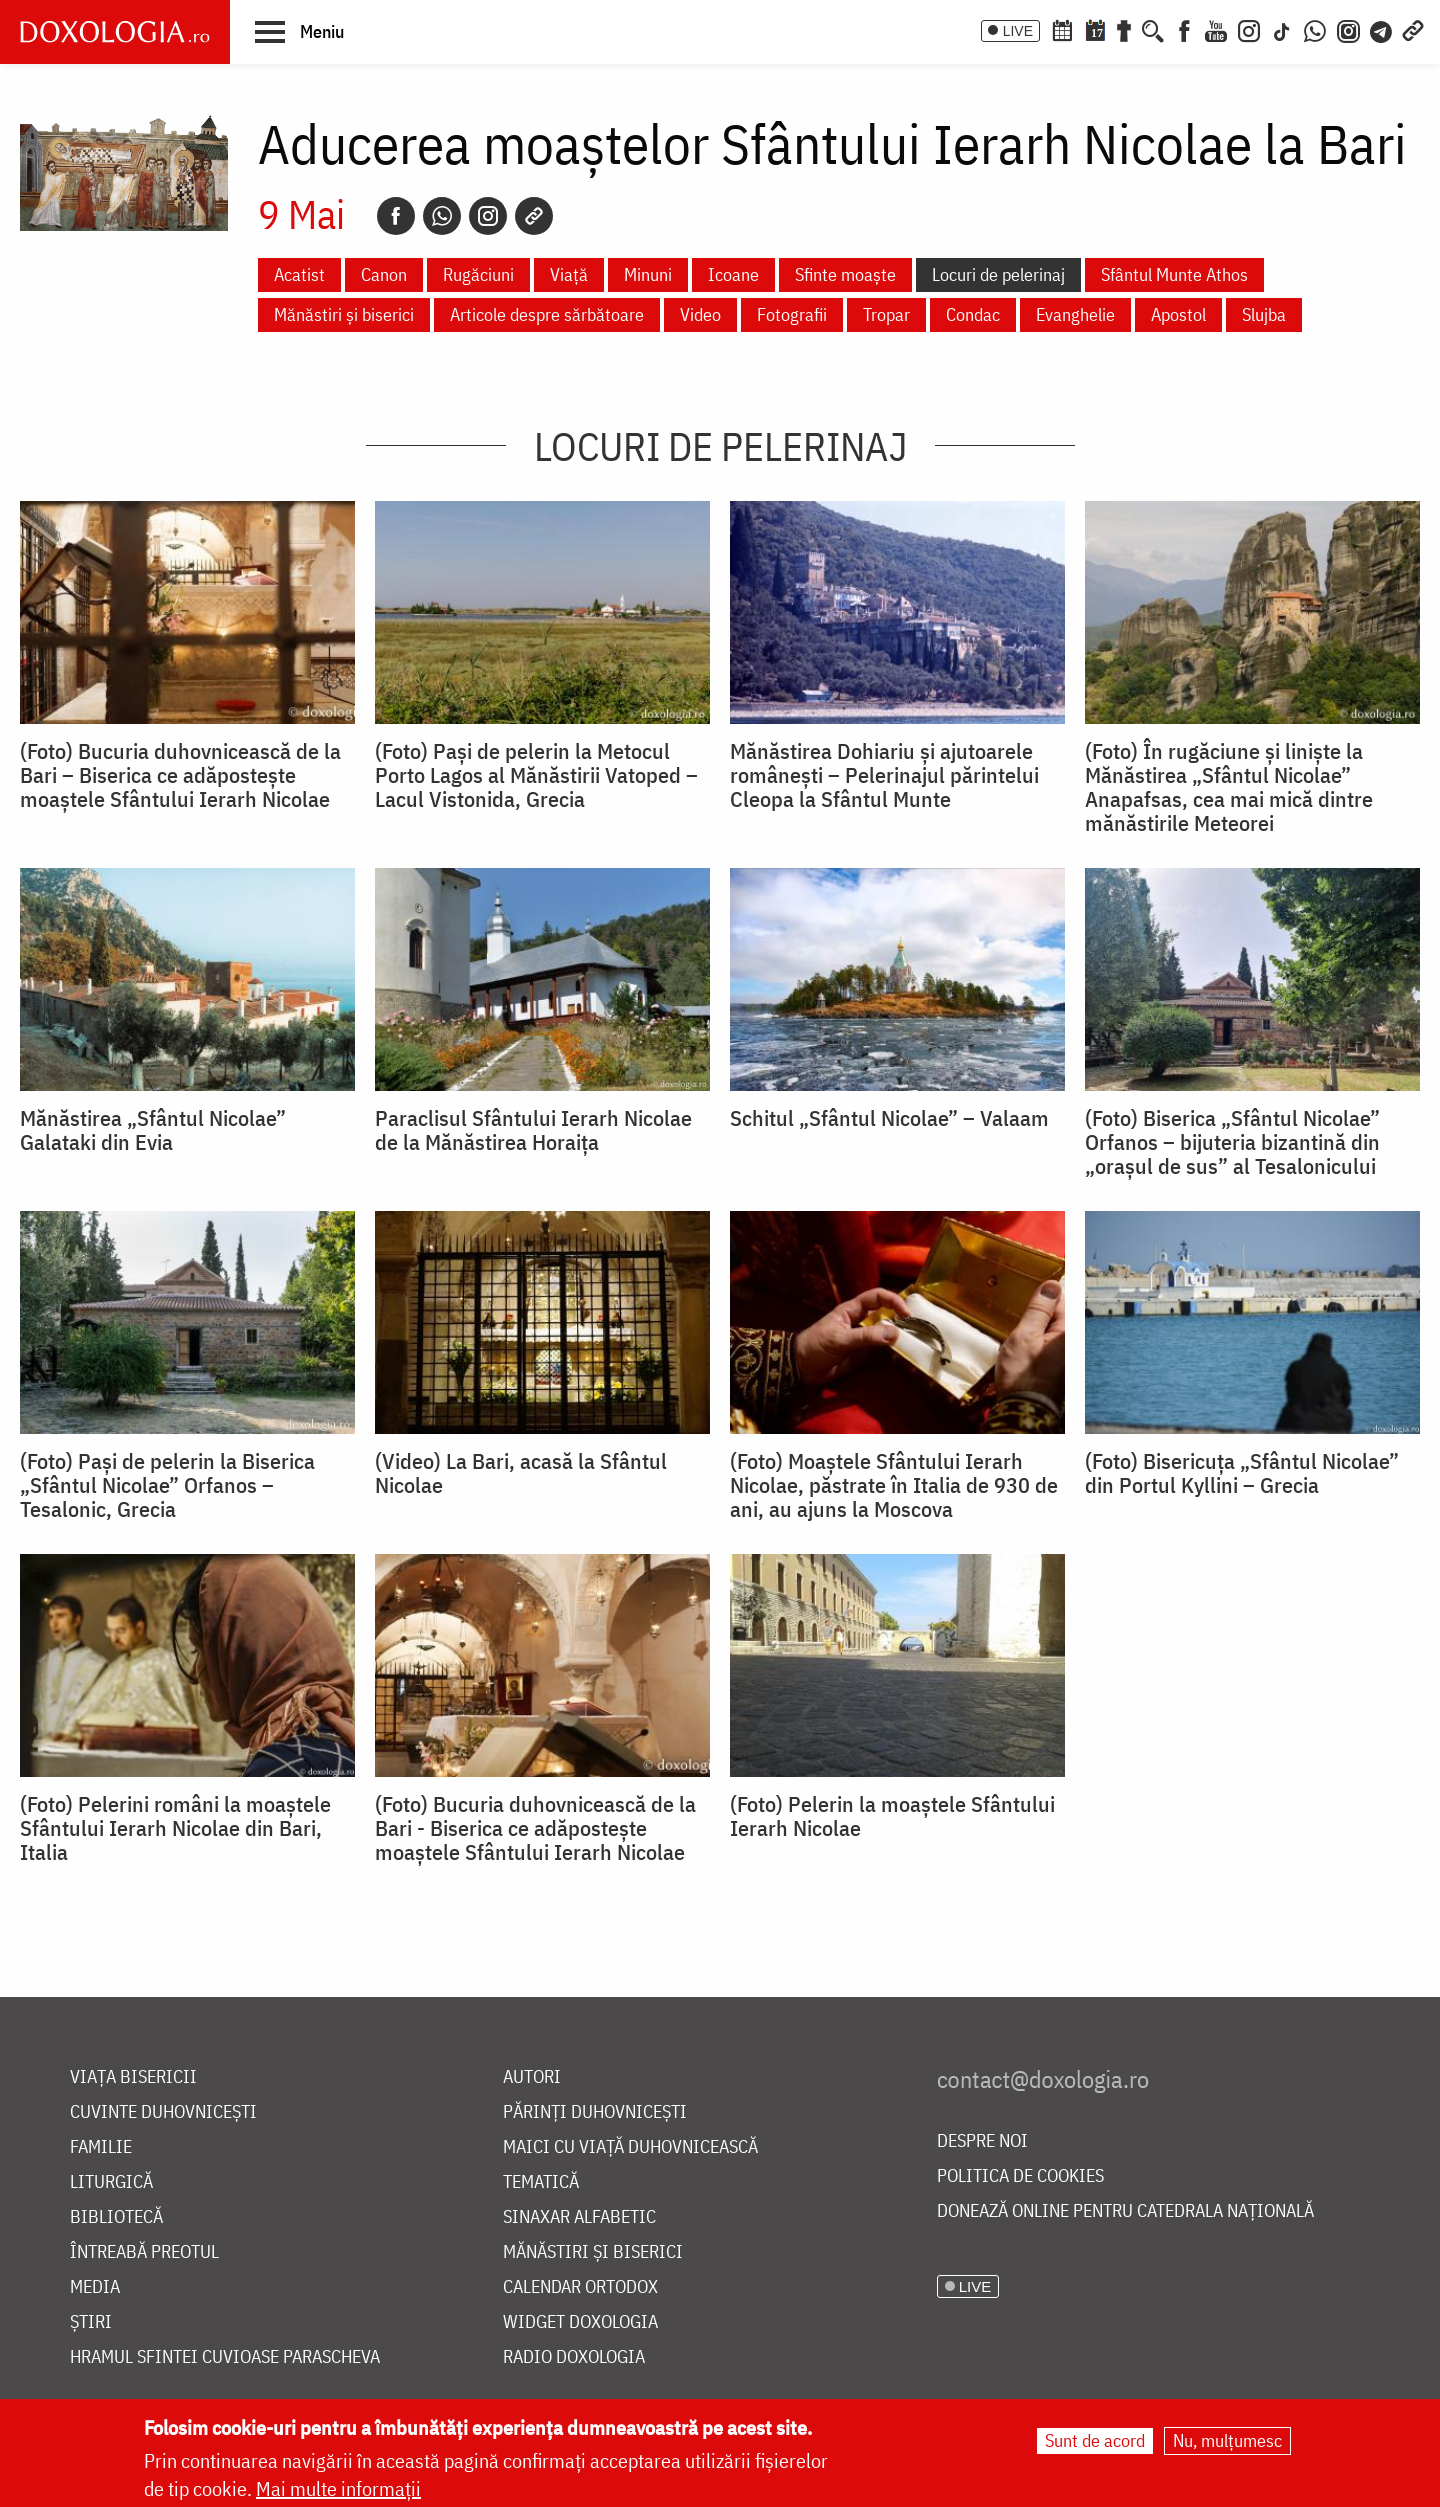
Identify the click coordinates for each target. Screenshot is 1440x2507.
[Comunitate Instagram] (1348, 29)
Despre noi (982, 2141)
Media (95, 2287)
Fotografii (792, 314)
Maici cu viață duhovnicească (630, 2147)
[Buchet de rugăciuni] (1124, 29)
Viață (569, 274)
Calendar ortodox (580, 2287)
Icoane (733, 274)
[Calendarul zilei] (1095, 29)
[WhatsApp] (1315, 29)
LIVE (1018, 31)
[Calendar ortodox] (1062, 29)
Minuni (648, 274)
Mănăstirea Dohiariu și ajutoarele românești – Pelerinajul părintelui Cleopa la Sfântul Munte (884, 775)
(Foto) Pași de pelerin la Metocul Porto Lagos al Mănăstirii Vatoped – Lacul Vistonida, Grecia (536, 775)
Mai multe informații (338, 2489)
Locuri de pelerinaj (998, 274)
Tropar (886, 314)
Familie (101, 2147)
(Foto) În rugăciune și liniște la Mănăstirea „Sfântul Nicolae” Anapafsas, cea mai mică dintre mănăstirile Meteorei (1229, 787)
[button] (299, 31)
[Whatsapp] (442, 216)
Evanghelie (1075, 314)
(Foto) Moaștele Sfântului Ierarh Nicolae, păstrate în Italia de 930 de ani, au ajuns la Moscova (894, 1485)
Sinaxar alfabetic (579, 2217)
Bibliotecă (116, 2217)
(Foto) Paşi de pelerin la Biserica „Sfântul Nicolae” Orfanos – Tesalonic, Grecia (167, 1485)
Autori (532, 2077)
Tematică (541, 2182)
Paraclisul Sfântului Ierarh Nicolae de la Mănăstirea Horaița (533, 1130)
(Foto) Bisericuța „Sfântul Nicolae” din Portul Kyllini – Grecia (1242, 1473)
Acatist (299, 274)
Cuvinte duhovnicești (163, 2112)
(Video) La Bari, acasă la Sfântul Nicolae (521, 1473)
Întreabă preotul (144, 2252)
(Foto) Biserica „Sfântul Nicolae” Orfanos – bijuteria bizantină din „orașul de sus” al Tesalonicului (1232, 1142)
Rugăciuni (478, 274)
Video (700, 314)
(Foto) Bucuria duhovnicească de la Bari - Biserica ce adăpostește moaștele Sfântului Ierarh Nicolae (535, 1828)
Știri (91, 2322)
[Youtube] (1216, 29)
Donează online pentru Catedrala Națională (1125, 2211)
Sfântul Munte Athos (1174, 274)
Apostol (1178, 314)
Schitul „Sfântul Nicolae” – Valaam (889, 1118)
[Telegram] (1382, 29)
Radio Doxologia (574, 2357)
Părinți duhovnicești (595, 2112)
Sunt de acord (1095, 2441)
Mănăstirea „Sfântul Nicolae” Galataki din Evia (153, 1130)
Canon (384, 274)
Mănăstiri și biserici (344, 314)
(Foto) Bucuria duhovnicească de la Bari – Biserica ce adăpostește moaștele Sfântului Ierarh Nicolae (180, 775)
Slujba (1264, 314)
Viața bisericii (133, 2077)
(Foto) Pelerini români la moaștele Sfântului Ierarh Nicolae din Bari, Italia (175, 1828)
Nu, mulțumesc (1227, 2441)
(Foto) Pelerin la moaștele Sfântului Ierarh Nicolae (892, 1816)
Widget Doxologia (580, 2322)
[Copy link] (534, 216)
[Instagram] (1249, 29)
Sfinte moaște (845, 274)
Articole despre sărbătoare (547, 314)
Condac (973, 314)
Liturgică (111, 2182)
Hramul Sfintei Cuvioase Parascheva (225, 2357)
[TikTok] (1282, 29)
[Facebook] (1184, 29)
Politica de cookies (1020, 2176)
